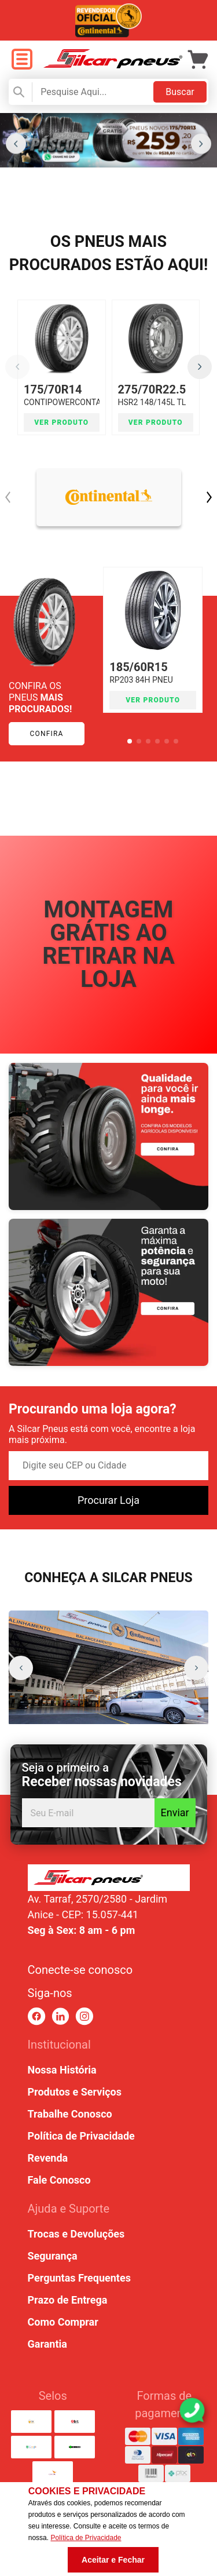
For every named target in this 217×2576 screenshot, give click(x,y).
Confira (46, 734)
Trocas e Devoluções (76, 2234)
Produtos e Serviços (75, 2092)
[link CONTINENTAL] (108, 497)
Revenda (48, 2158)
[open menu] (22, 60)
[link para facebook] (37, 2016)
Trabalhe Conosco (70, 2114)
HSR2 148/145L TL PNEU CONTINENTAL (156, 405)
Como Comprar (63, 2322)
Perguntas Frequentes (79, 2278)
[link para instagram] (84, 2016)
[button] (16, 144)
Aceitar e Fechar (113, 2559)
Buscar (179, 91)
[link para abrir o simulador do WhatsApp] (192, 2410)
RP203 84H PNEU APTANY (152, 677)
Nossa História (62, 2070)
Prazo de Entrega (68, 2300)
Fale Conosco (59, 2180)
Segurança (53, 2256)
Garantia (47, 2344)
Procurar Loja (108, 1500)
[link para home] (112, 65)
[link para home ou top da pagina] (109, 1877)
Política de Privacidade (81, 2136)
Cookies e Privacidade (86, 2491)
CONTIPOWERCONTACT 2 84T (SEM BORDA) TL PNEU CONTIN (62, 405)
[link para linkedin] (60, 2016)
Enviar (175, 1812)
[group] (108, 1668)
